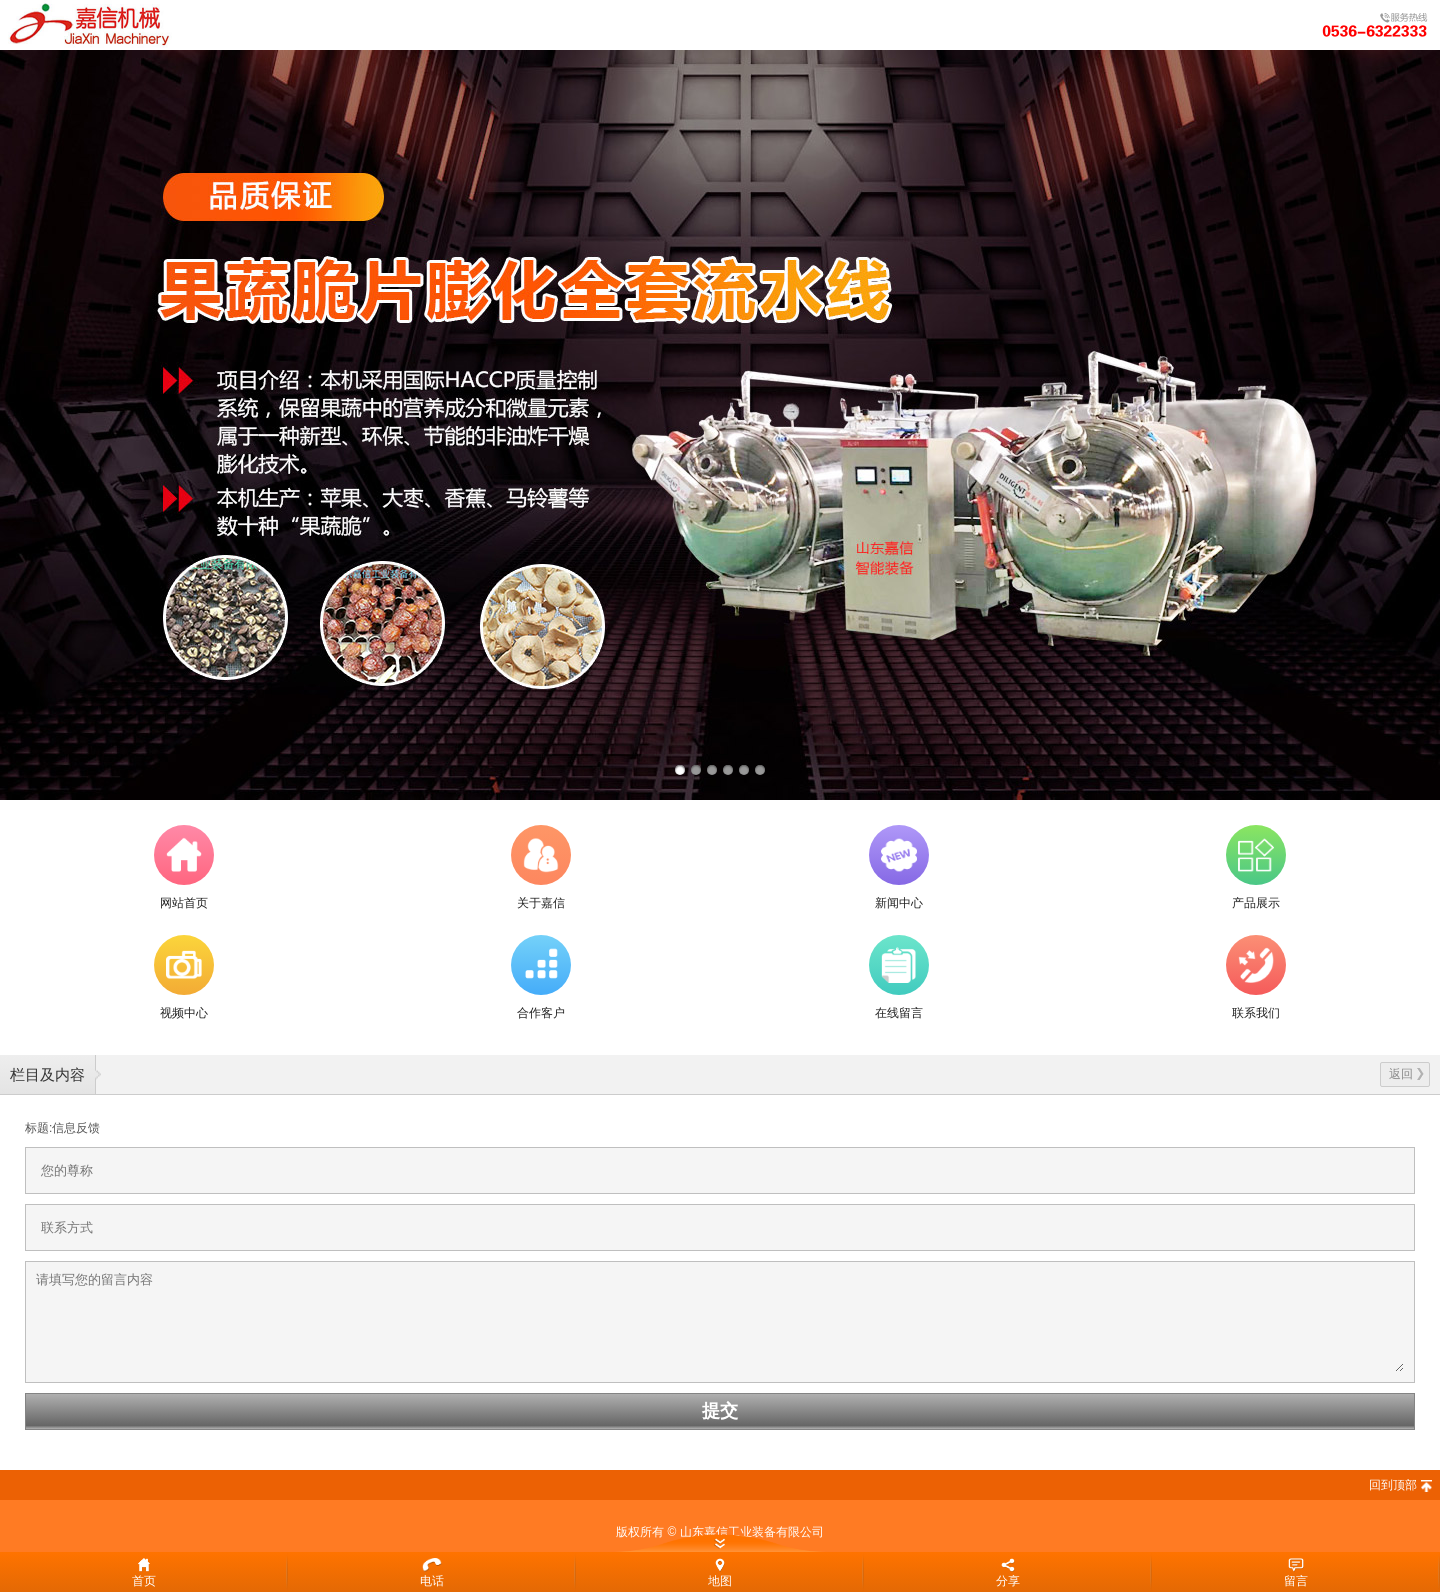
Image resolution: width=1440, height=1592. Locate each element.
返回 (1406, 1074)
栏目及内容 (47, 1074)
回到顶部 (1393, 1485)
